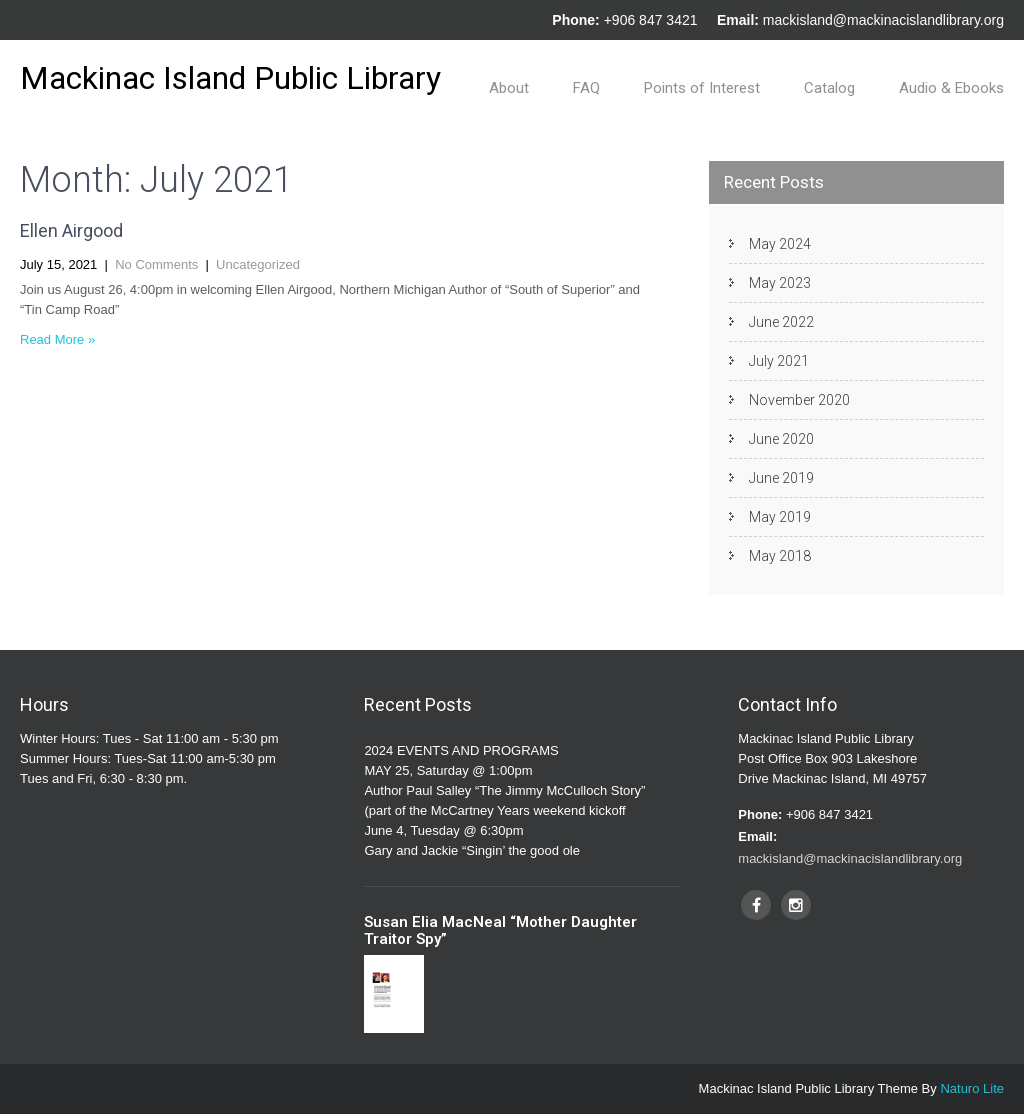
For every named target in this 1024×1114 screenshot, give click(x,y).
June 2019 (781, 478)
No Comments (156, 264)
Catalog (829, 88)
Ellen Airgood (71, 230)
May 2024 (780, 244)
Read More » (57, 339)
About (509, 88)
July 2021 (779, 361)
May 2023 (780, 283)
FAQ (586, 88)
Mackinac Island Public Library (230, 78)
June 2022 (781, 322)
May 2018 (780, 556)
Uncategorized (258, 264)
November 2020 (799, 400)
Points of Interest (702, 88)
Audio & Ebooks (951, 88)
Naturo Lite (972, 1088)
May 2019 (780, 517)
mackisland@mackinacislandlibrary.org (883, 20)
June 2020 (781, 439)
